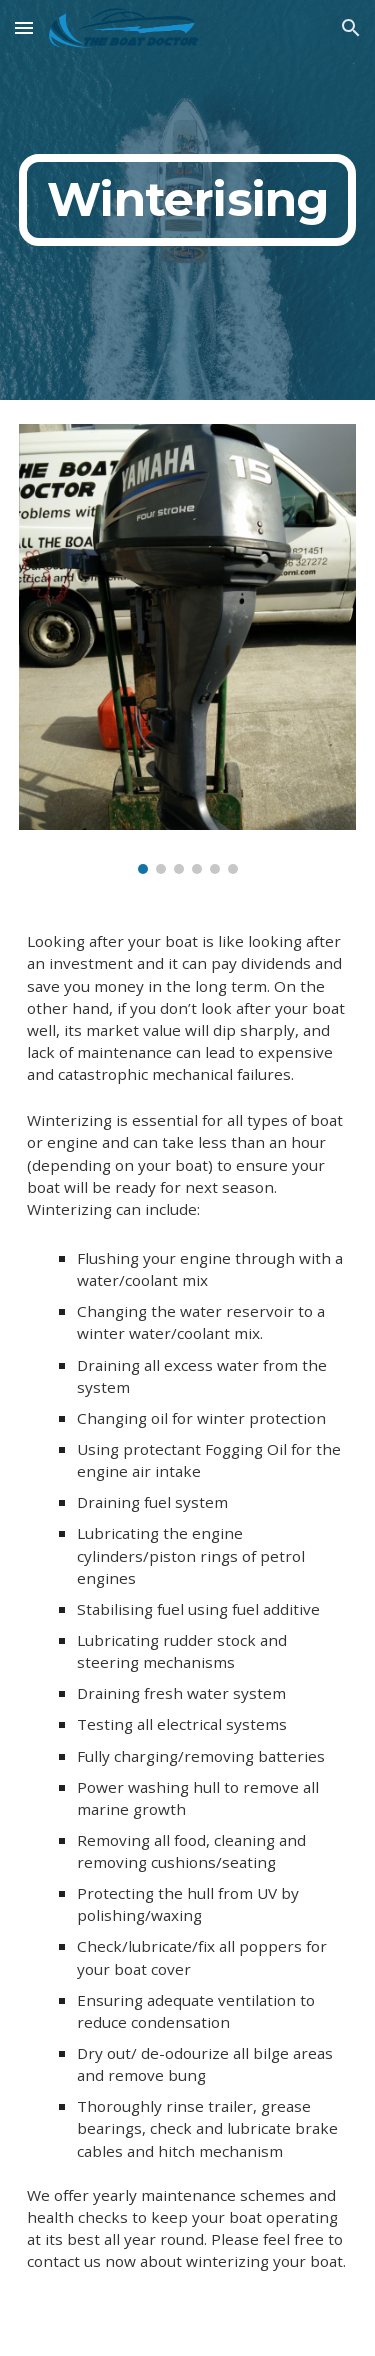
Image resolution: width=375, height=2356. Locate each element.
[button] (24, 27)
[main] (188, 200)
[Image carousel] (188, 649)
